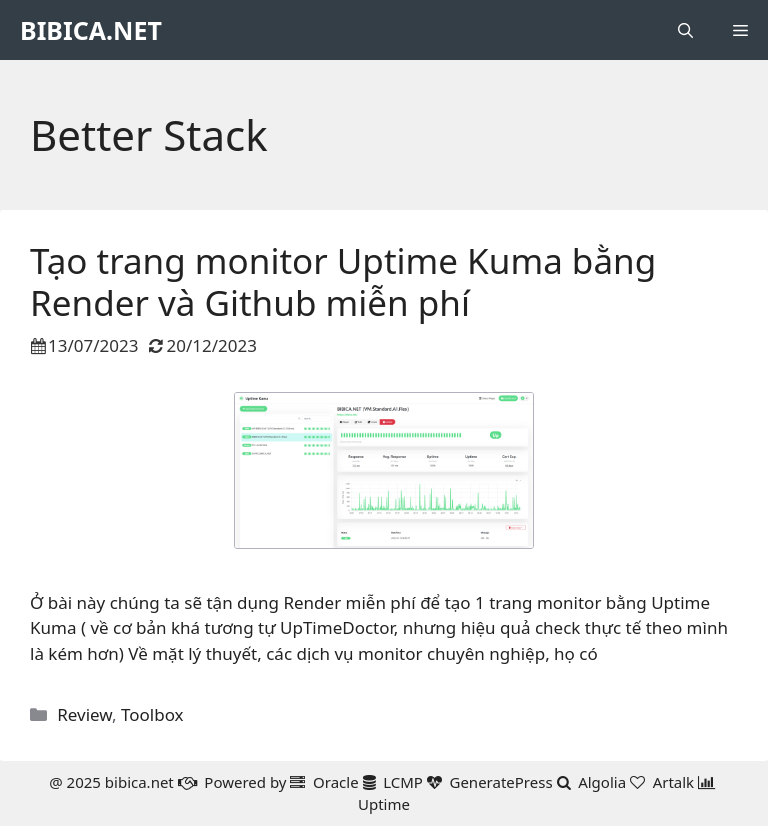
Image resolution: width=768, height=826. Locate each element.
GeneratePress (500, 782)
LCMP (403, 782)
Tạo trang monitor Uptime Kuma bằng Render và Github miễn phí (343, 281)
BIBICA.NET (91, 30)
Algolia (602, 782)
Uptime (384, 804)
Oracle (336, 782)
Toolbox (152, 714)
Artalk (674, 782)
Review (84, 714)
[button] (685, 30)
